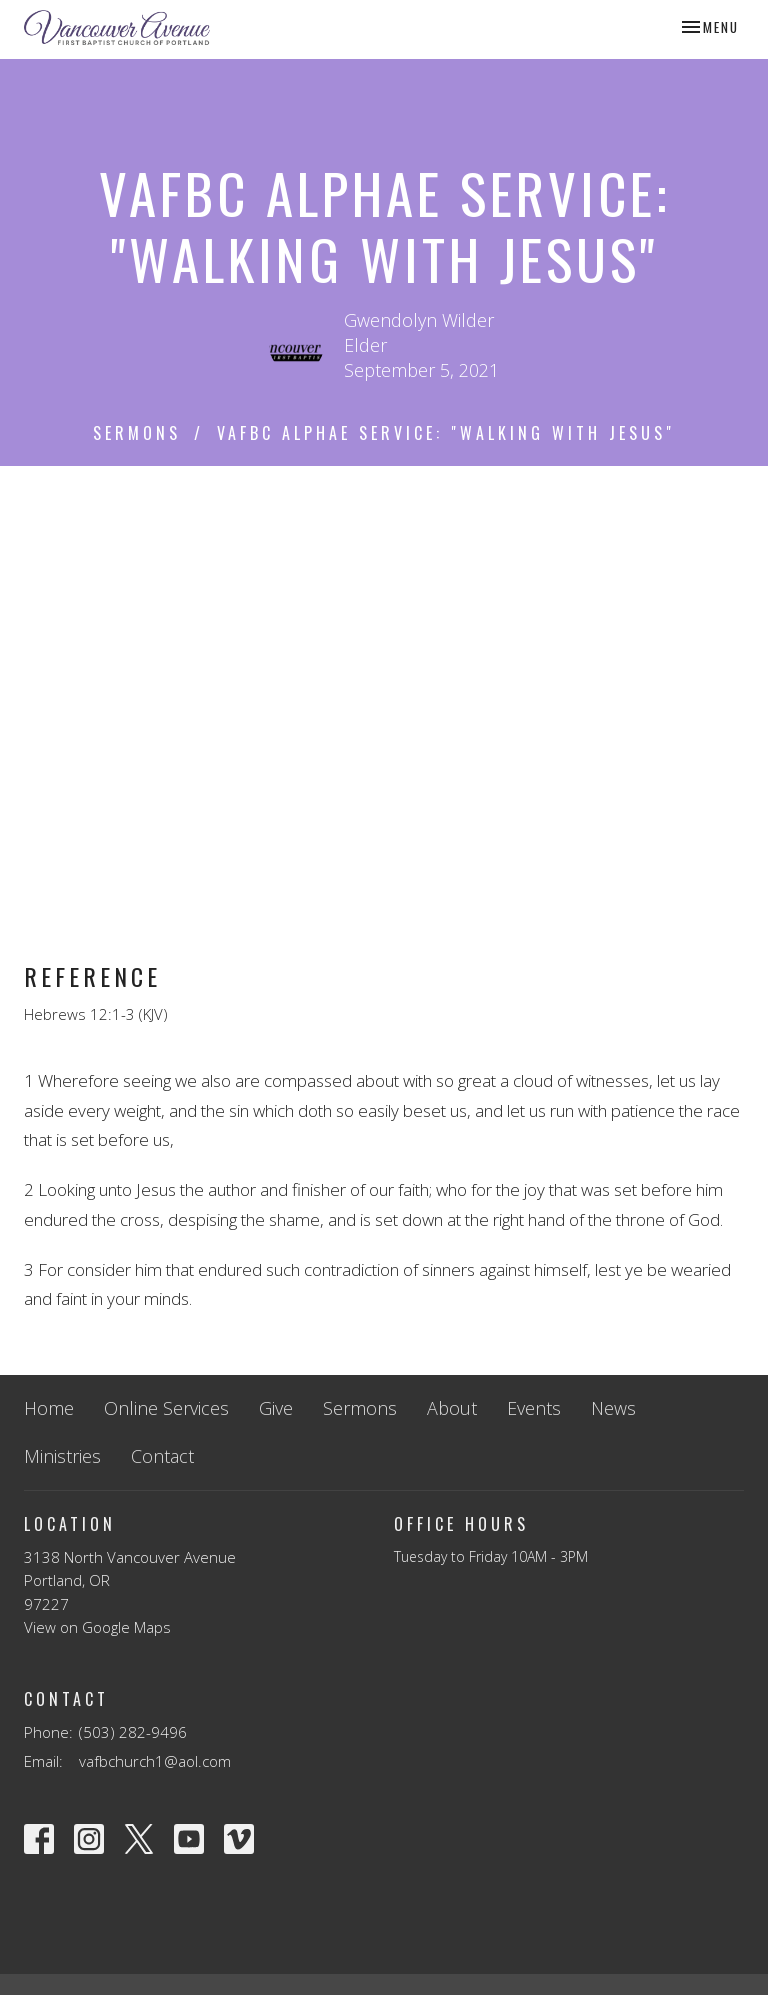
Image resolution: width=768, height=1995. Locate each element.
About (452, 1408)
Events (534, 1408)
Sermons (137, 433)
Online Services (166, 1408)
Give (276, 1408)
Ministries (62, 1456)
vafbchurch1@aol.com (155, 1761)
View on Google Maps (97, 1627)
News (613, 1408)
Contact (162, 1456)
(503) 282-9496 (133, 1732)
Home (49, 1408)
